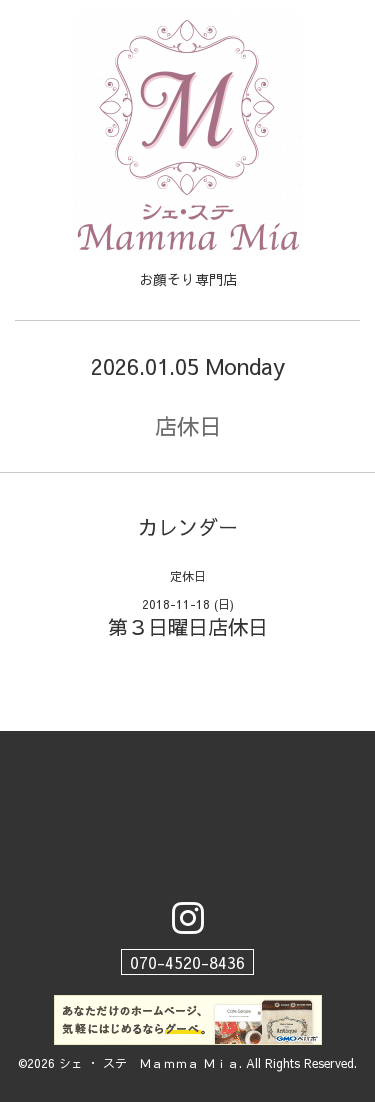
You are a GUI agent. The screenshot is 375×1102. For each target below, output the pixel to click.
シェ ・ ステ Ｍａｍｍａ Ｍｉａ (149, 1063)
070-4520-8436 (187, 962)
